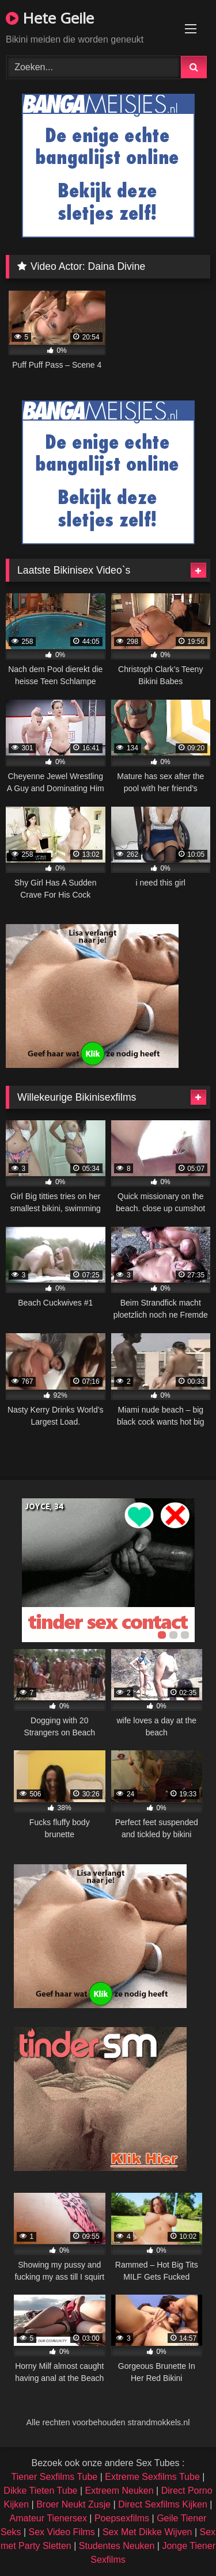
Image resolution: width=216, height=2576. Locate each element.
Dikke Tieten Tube (40, 2490)
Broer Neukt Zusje (73, 2504)
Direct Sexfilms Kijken (162, 2504)
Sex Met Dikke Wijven (147, 2532)
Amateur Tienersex (48, 2518)
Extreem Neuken (119, 2490)
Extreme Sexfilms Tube (152, 2477)
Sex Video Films (62, 2532)
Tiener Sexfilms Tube (55, 2477)
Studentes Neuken (117, 2546)
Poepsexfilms (121, 2518)
